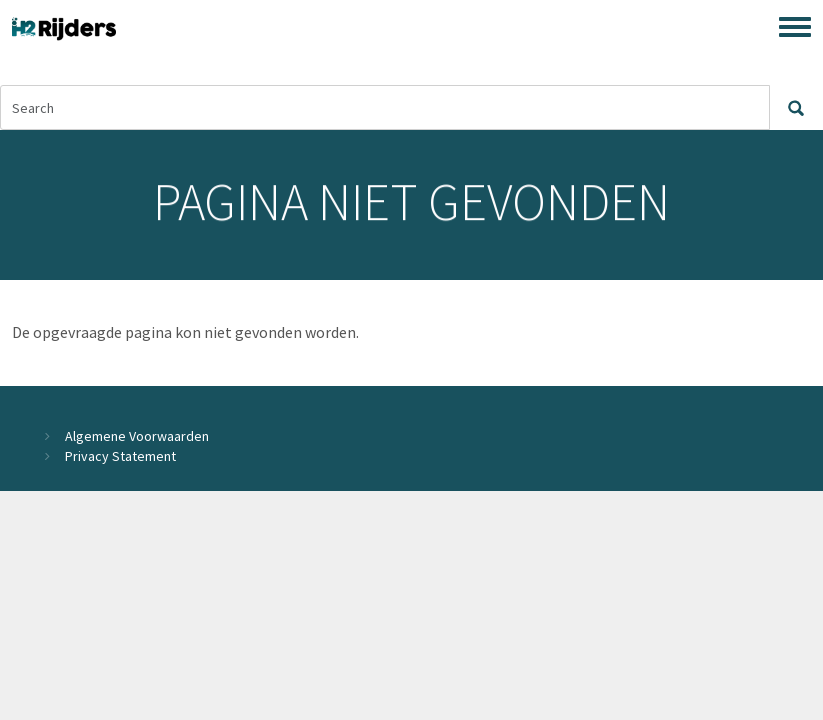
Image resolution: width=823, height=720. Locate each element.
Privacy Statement (120, 456)
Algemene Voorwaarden (137, 436)
